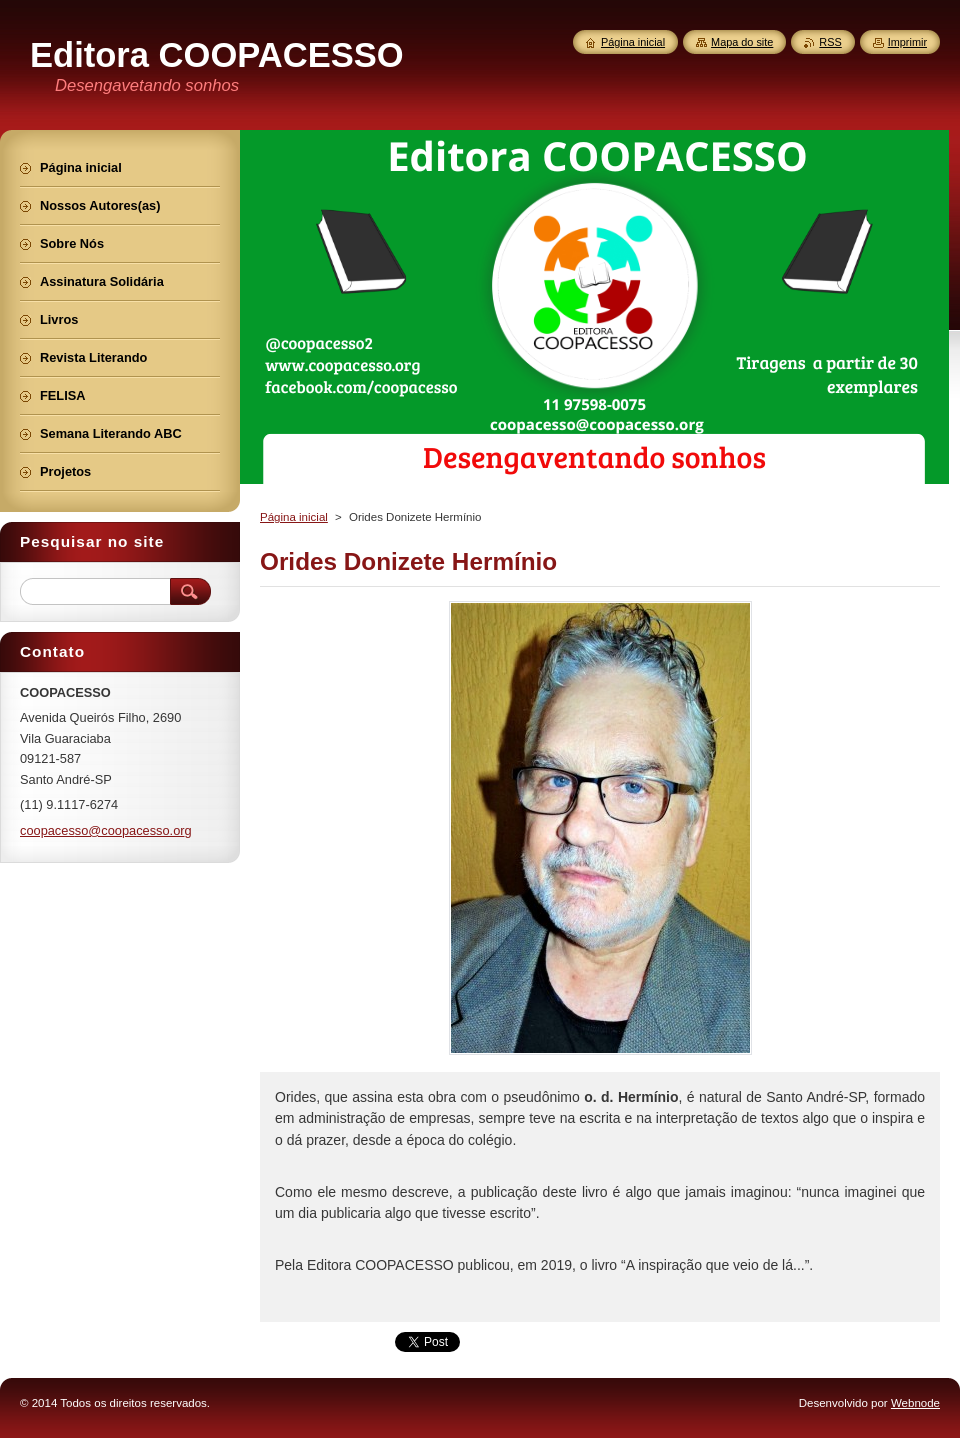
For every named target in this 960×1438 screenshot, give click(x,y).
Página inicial (294, 517)
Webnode (915, 1403)
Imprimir (907, 42)
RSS (830, 42)
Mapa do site (742, 42)
